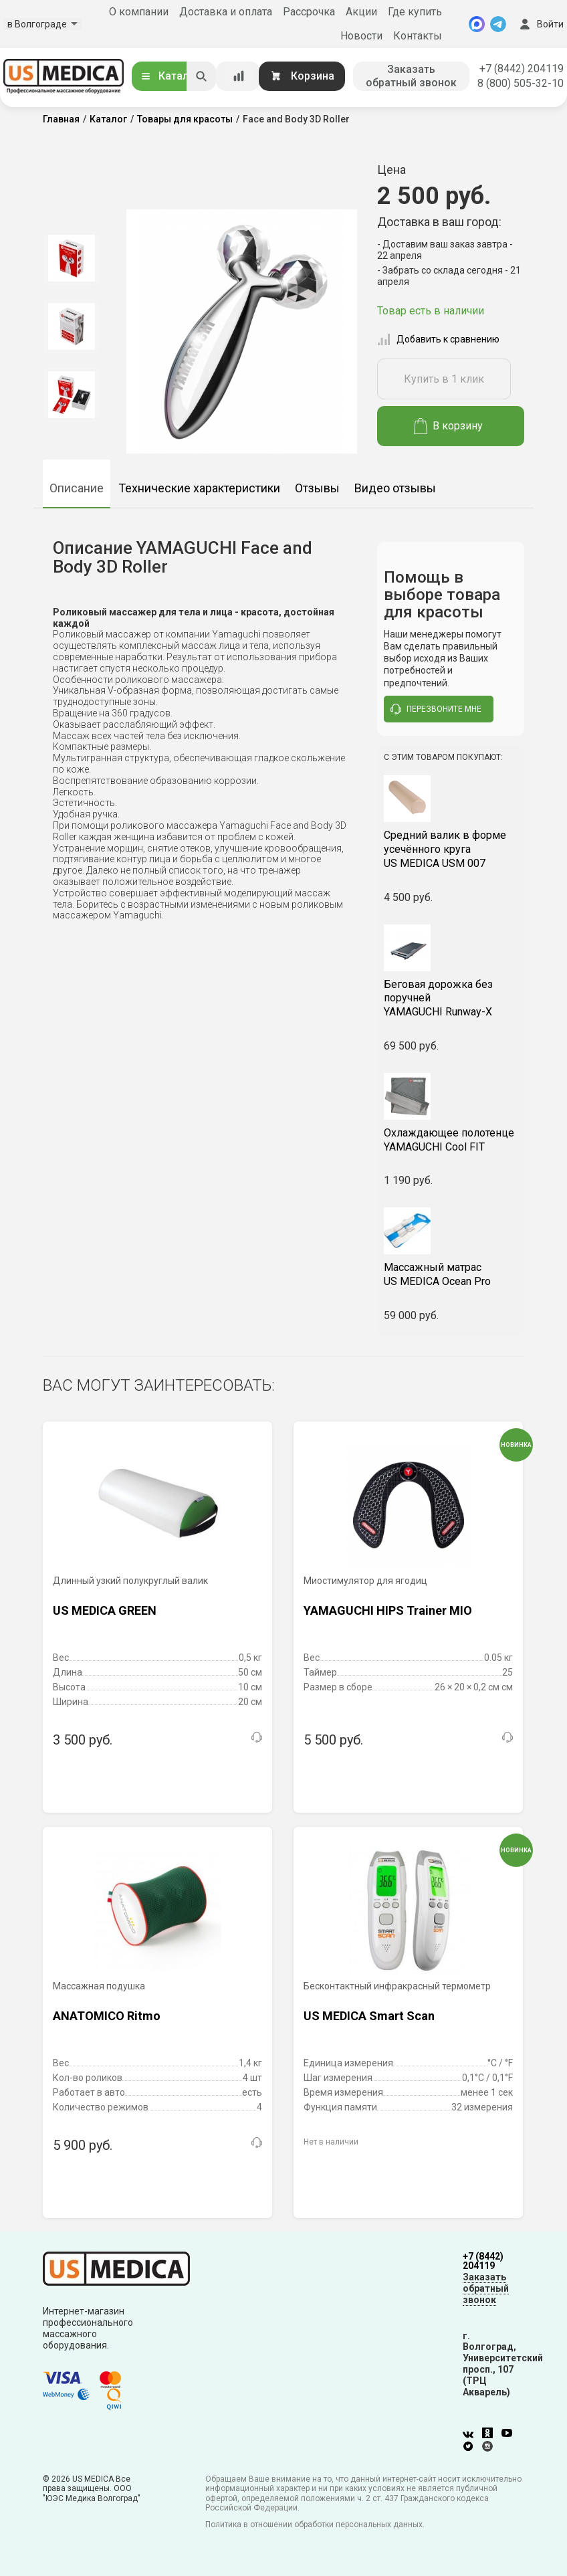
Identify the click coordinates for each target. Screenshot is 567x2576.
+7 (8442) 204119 (521, 68)
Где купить (415, 11)
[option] (71, 258)
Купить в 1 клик (444, 379)
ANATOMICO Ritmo (106, 2016)
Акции (361, 11)
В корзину (448, 426)
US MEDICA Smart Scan (369, 2016)
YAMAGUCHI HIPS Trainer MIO (388, 1610)
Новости (361, 35)
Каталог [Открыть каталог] (170, 76)
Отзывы (317, 488)
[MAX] (477, 24)
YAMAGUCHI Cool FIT (451, 1139)
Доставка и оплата (225, 11)
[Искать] (201, 76)
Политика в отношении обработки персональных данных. (315, 2524)
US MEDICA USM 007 (451, 849)
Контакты (417, 35)
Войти (540, 24)
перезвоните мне (435, 709)
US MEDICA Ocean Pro (451, 1274)
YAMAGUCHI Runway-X (451, 998)
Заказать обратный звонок (411, 76)
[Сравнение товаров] (238, 76)
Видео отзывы (395, 488)
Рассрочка (309, 11)
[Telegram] (498, 24)
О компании (138, 11)
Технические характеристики (199, 488)
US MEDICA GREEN (104, 1610)
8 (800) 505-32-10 (520, 83)
